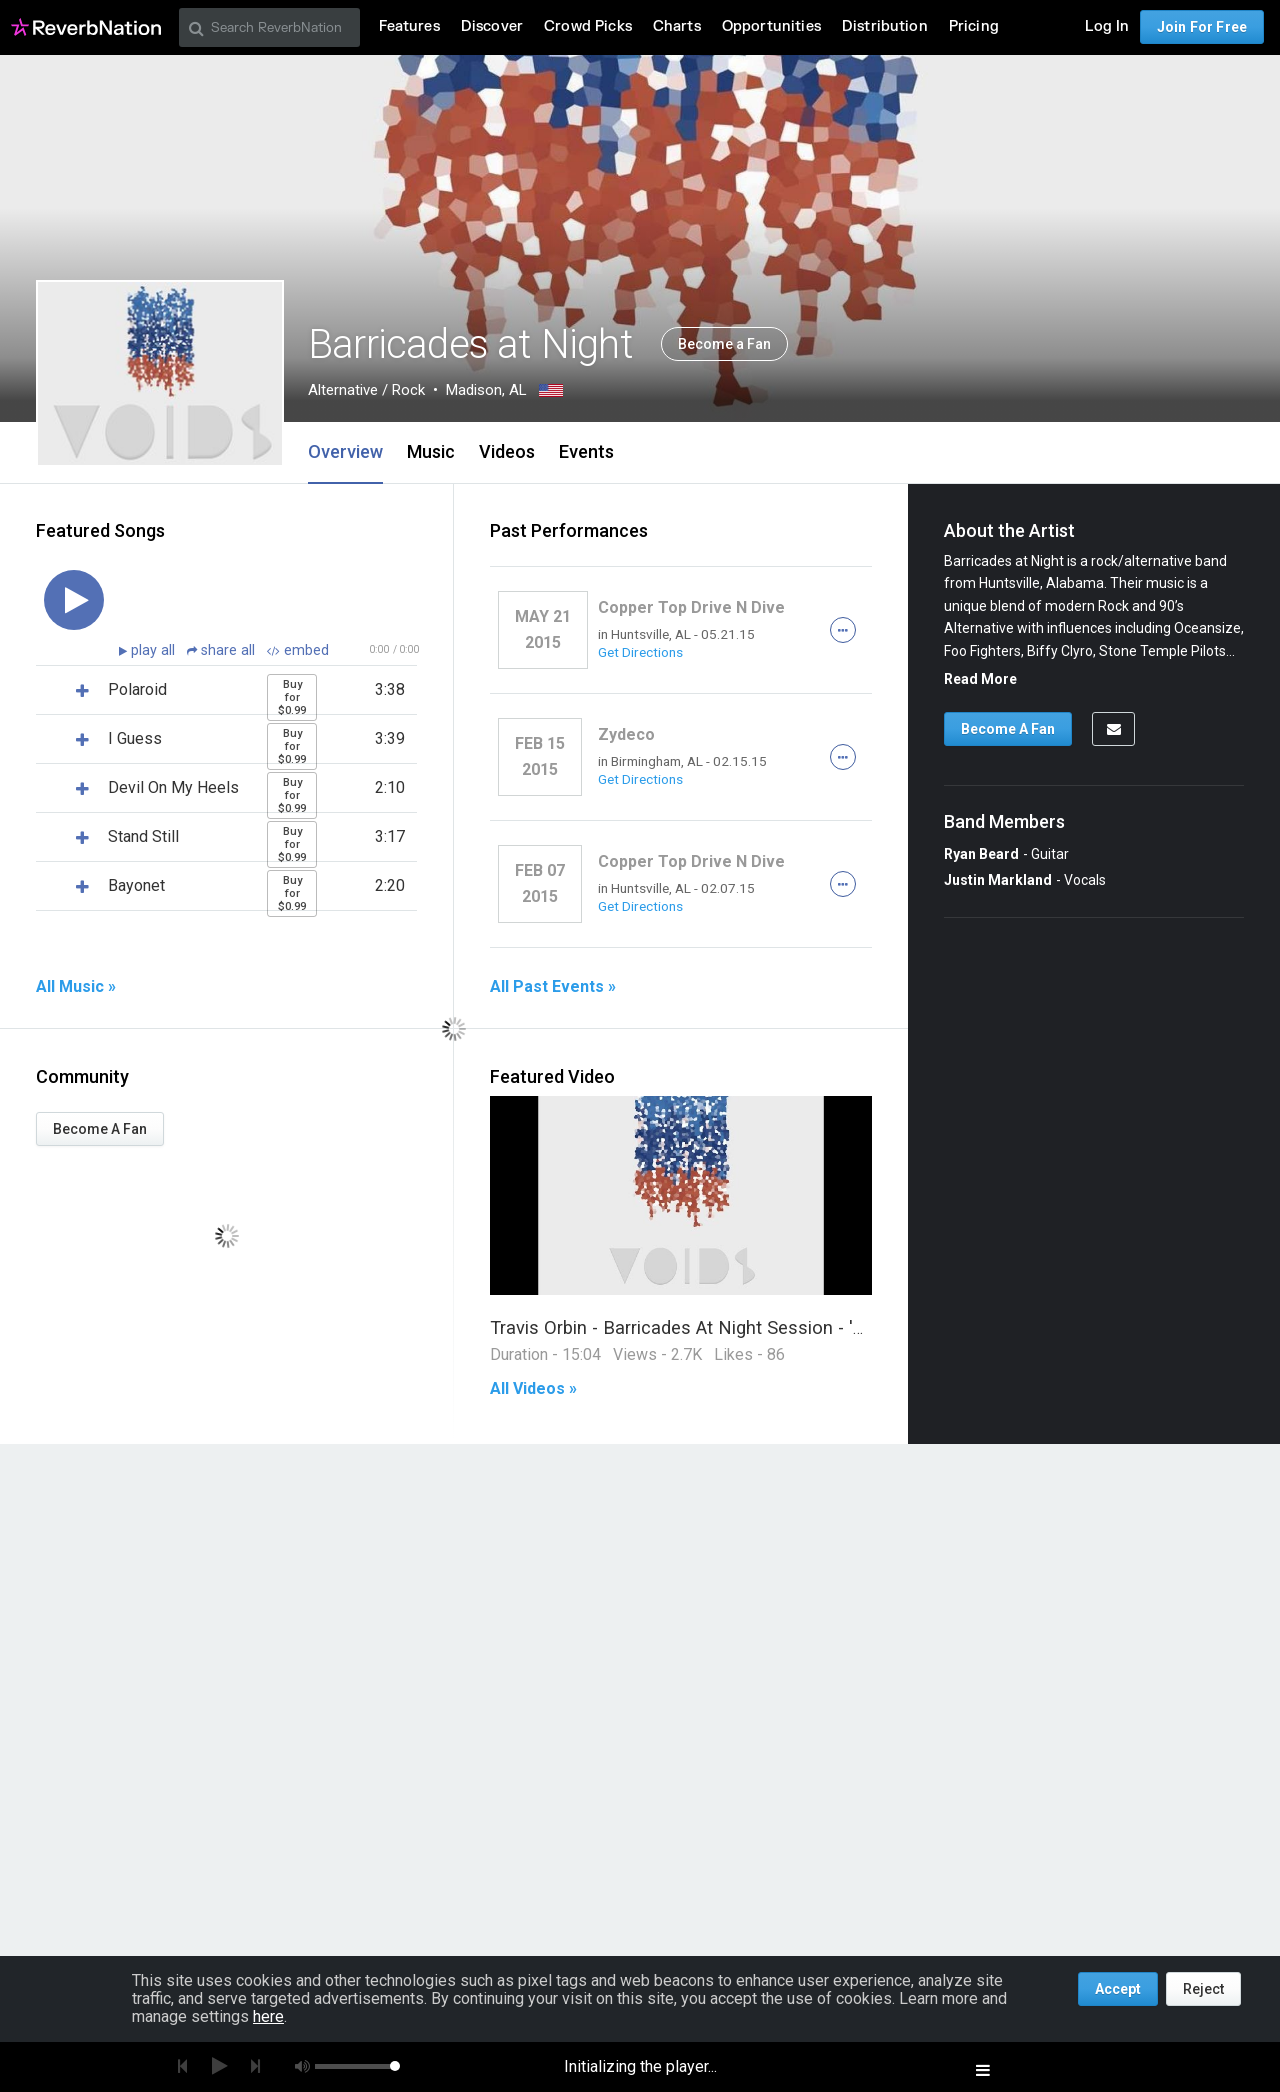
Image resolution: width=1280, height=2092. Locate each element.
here (268, 2016)
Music (431, 451)
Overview (345, 451)
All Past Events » (553, 987)
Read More (980, 679)
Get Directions (640, 652)
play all (155, 650)
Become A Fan (100, 1129)
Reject (1203, 1989)
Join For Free (1202, 27)
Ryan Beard (981, 854)
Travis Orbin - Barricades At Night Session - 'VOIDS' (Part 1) (733, 1327)
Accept (1118, 1989)
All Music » (76, 987)
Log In (1107, 26)
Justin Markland (998, 880)
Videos (507, 451)
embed (298, 650)
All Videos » (533, 1389)
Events (586, 451)
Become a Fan (724, 344)
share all (223, 650)
